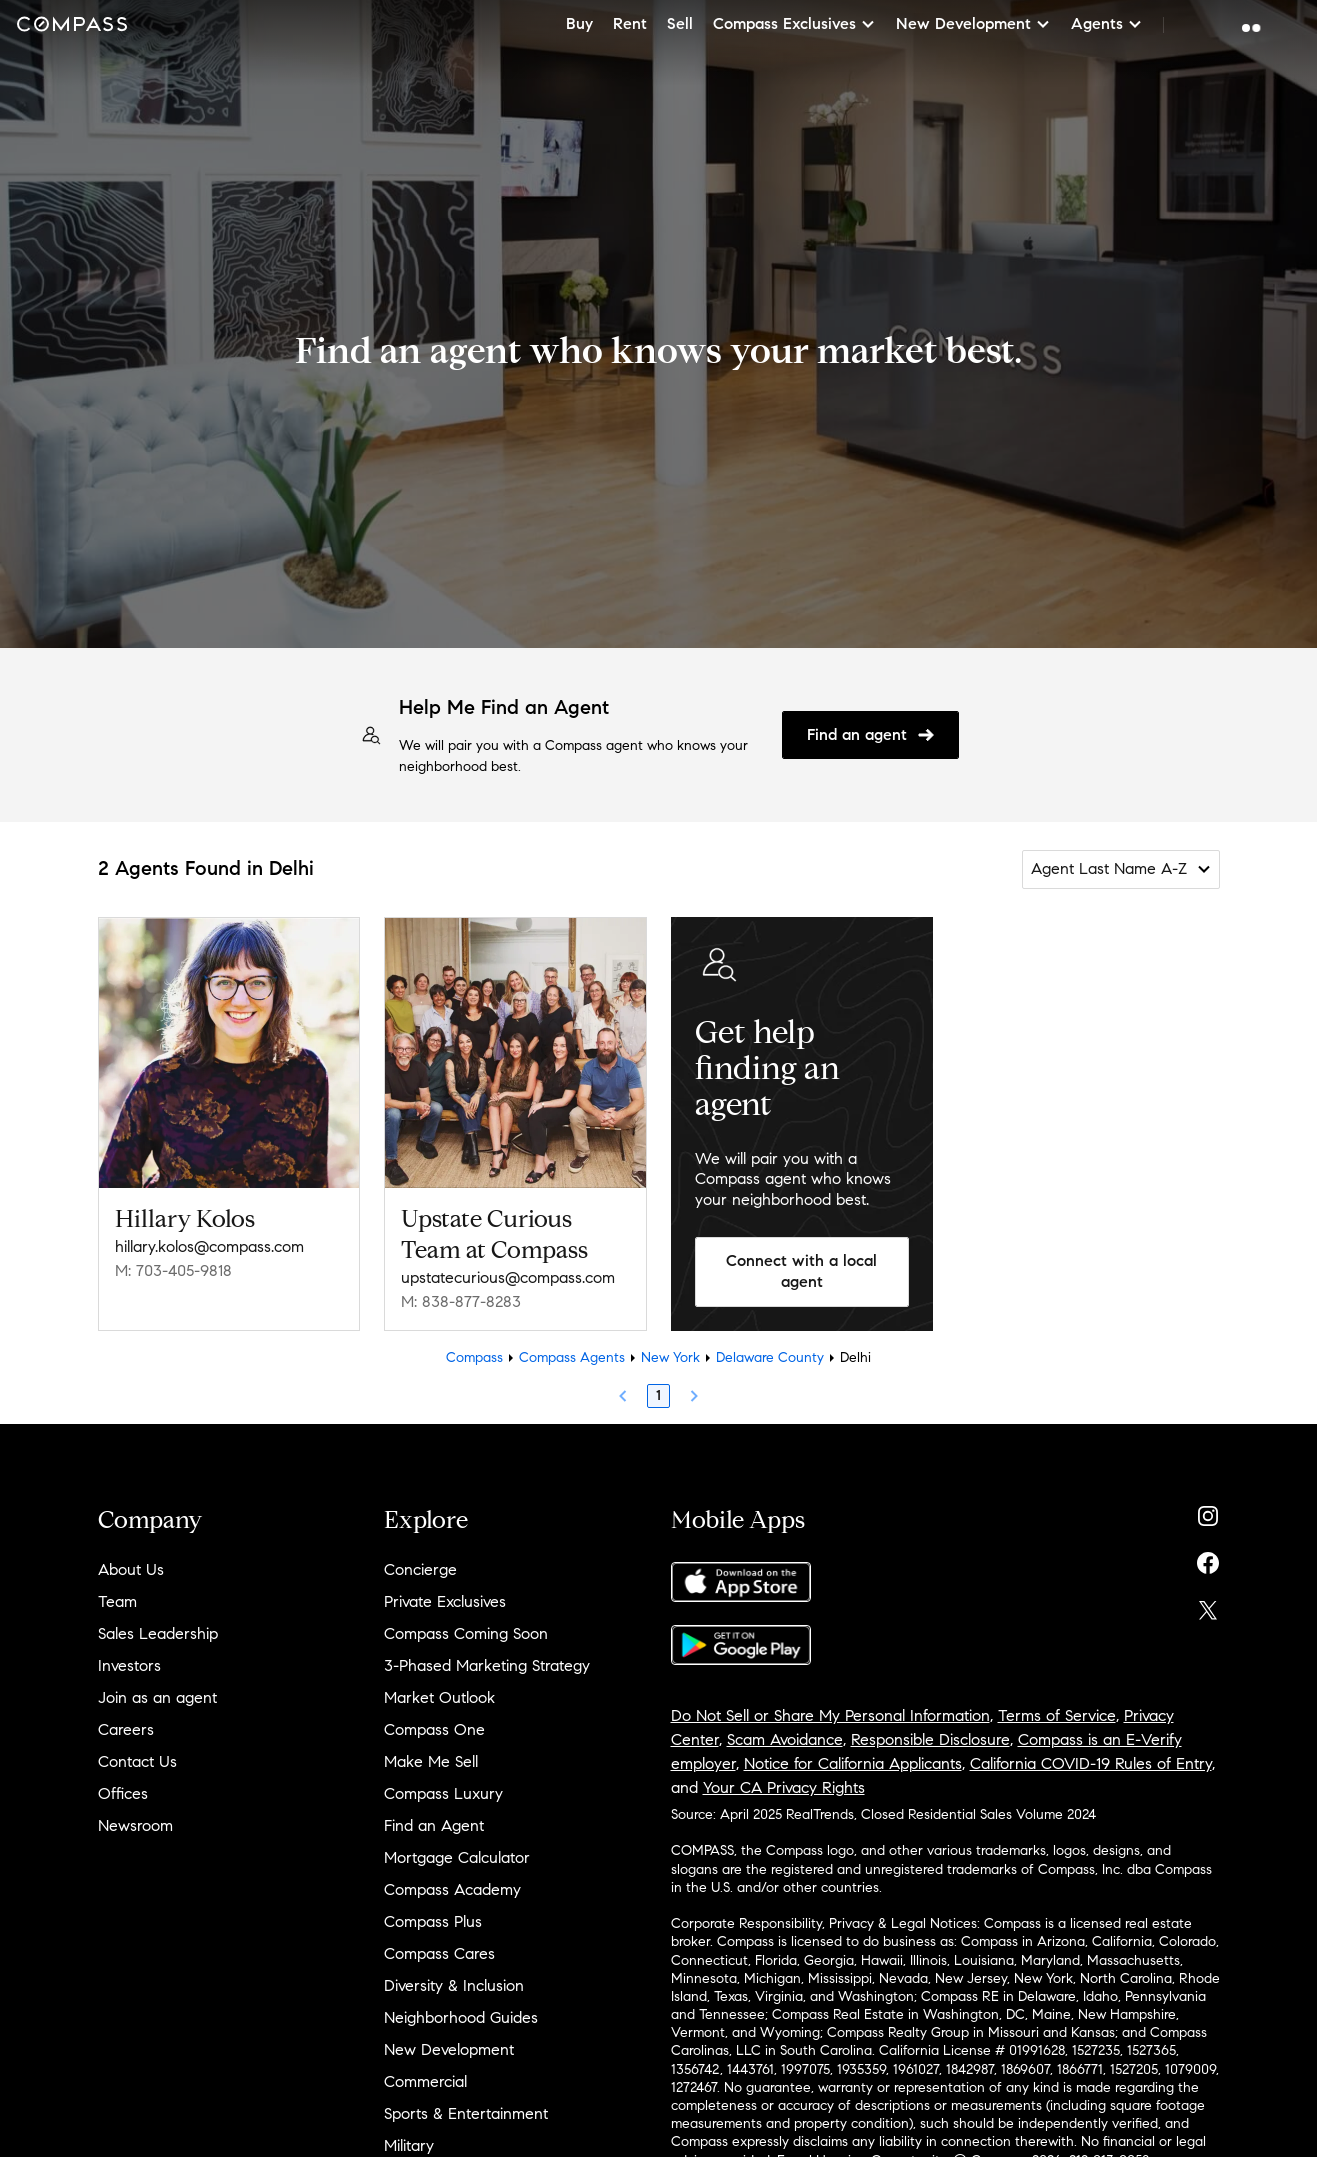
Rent (630, 23)
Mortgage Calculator (457, 1857)
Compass (474, 1357)
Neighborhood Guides (461, 2017)
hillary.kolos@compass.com (209, 1246)
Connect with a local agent (801, 1271)
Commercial (425, 2081)
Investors (129, 1665)
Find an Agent (434, 1825)
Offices (123, 1793)
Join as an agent (157, 1697)
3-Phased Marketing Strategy (487, 1665)
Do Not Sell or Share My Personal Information (830, 1715)
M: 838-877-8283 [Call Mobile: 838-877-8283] (461, 1301)
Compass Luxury (443, 1793)
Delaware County (770, 1357)
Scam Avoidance (785, 1739)
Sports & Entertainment (466, 2113)
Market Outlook (439, 1697)
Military (409, 2145)
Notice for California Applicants (853, 1763)
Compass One (434, 1729)
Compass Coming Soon (466, 1633)
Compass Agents (572, 1357)
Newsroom (135, 1825)
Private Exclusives (445, 1601)
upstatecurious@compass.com (508, 1277)
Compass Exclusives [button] (794, 23)
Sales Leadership (158, 1633)
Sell (680, 23)
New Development (449, 2049)
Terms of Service (1057, 1715)
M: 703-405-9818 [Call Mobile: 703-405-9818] (173, 1270)
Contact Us (137, 1761)
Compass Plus (433, 1921)
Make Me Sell (431, 1761)
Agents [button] (1107, 23)
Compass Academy (452, 1889)
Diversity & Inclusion (454, 1985)
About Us (131, 1569)
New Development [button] (973, 23)
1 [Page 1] (658, 1395)
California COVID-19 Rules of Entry (1091, 1763)
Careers (126, 1729)
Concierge (420, 1569)
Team (117, 1601)
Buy (579, 23)
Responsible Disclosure (930, 1739)
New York (670, 1357)
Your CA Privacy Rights (784, 1787)
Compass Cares (439, 1953)
